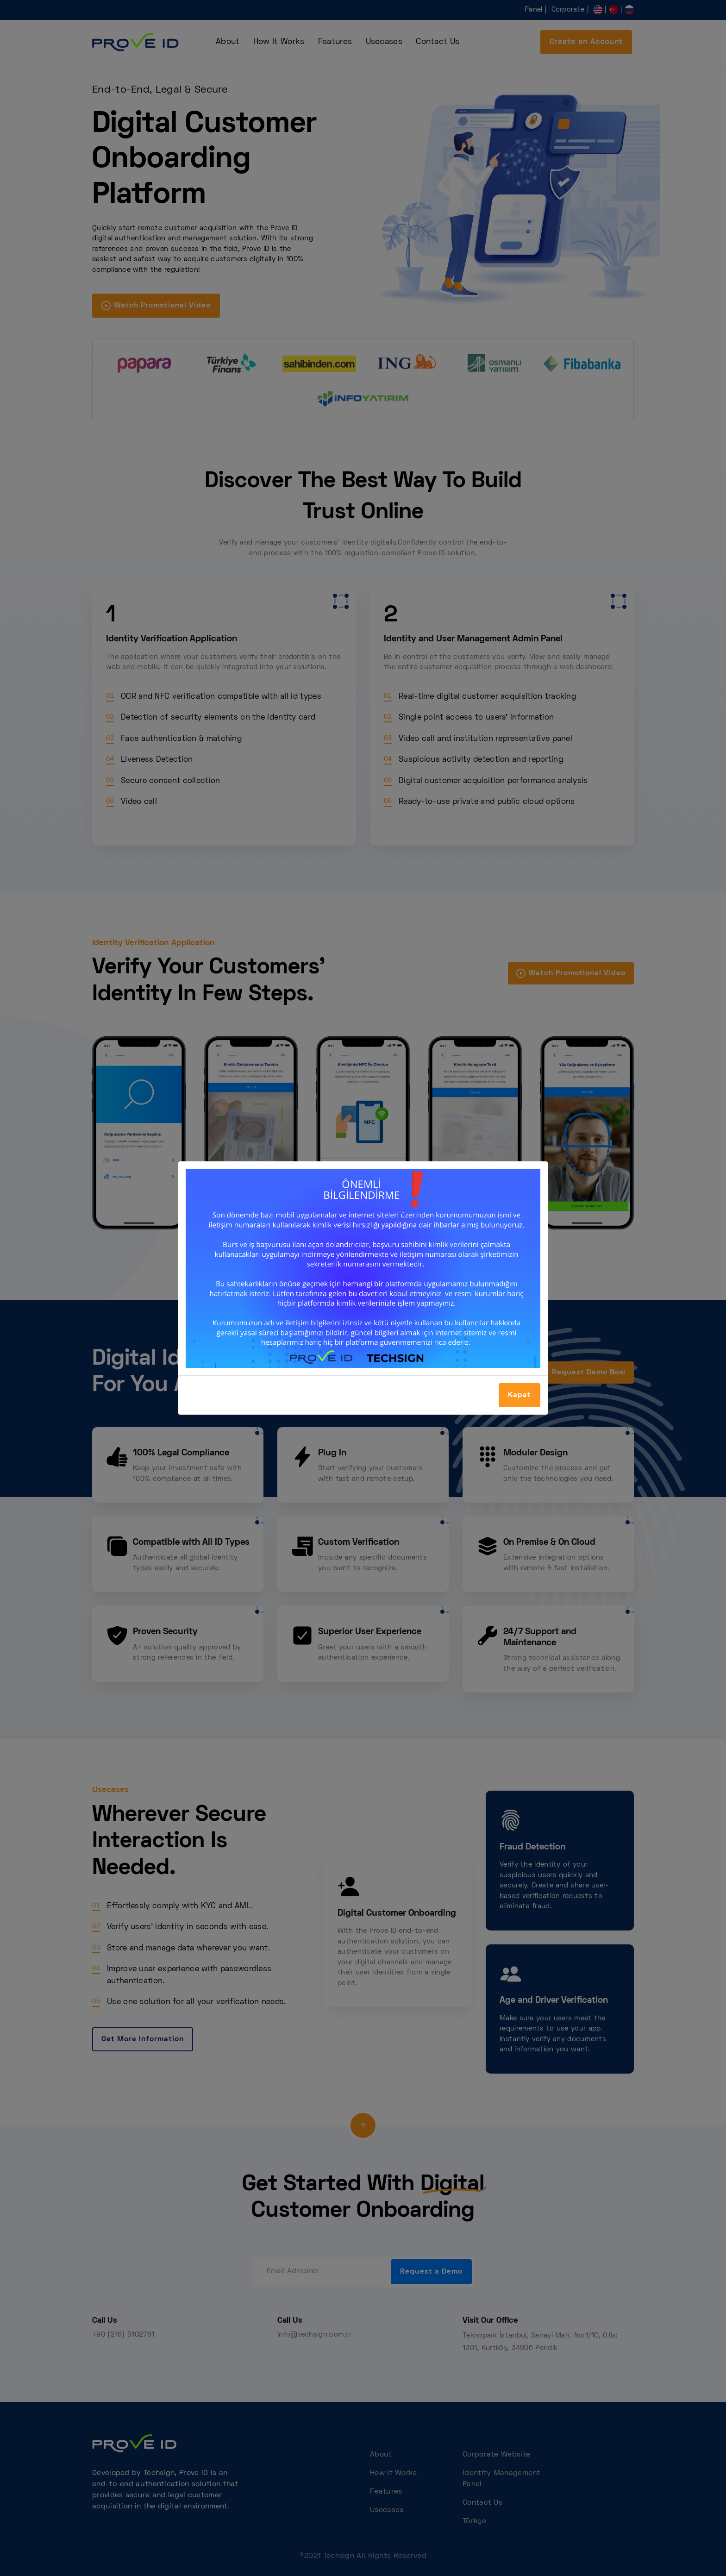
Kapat (519, 1395)
